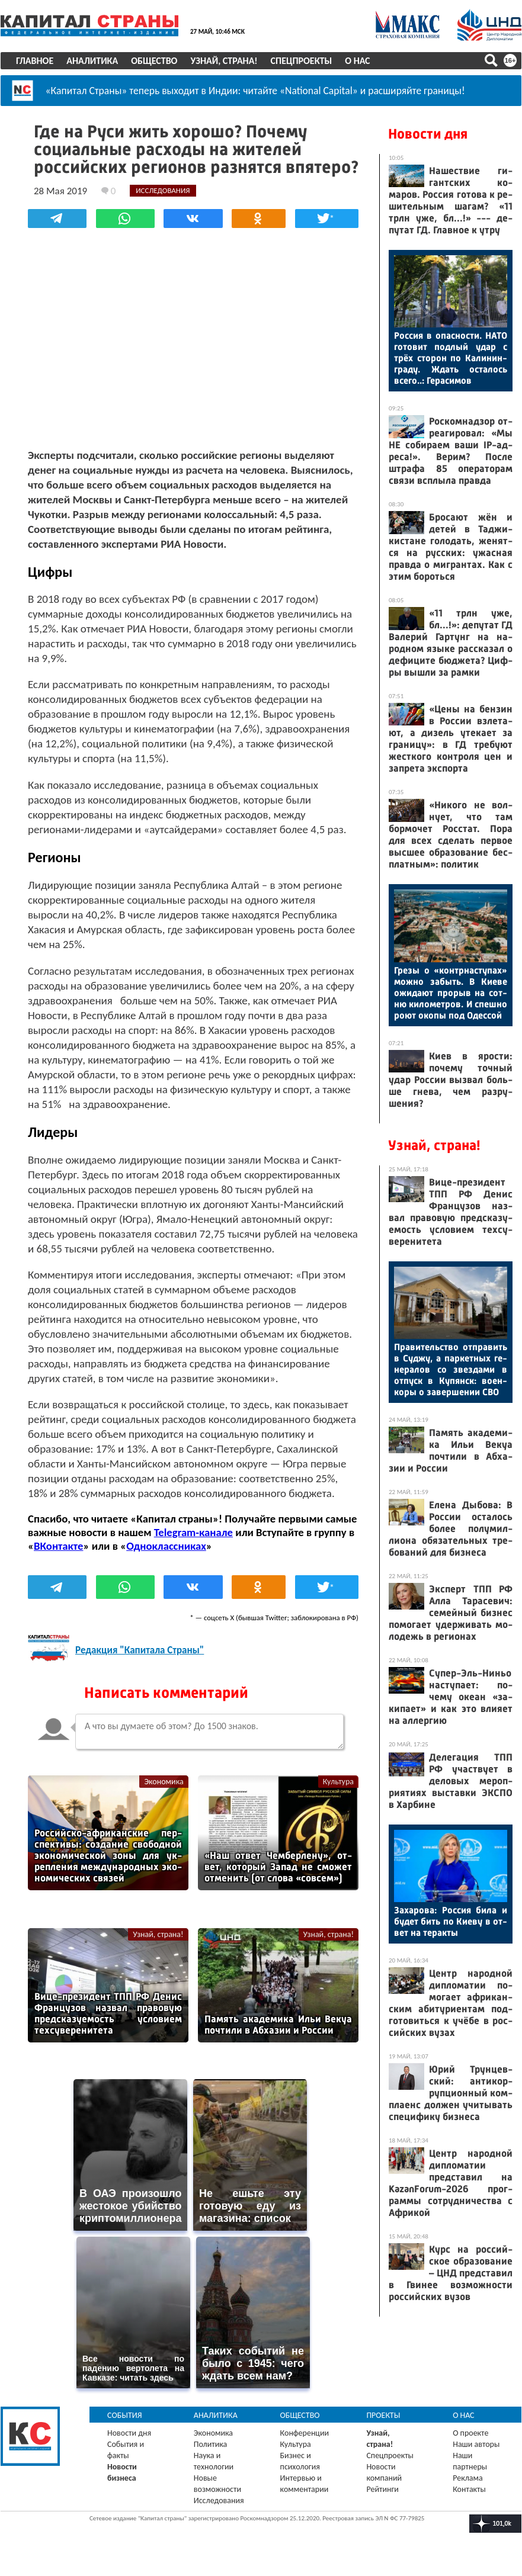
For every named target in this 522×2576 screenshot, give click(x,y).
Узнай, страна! (223, 60)
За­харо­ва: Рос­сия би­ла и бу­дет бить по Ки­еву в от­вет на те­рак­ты (450, 1921)
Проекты (383, 2415)
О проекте (470, 2433)
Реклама (468, 2478)
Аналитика (92, 60)
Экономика (163, 1782)
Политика (211, 2444)
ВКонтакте (58, 1546)
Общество (154, 60)
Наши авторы (476, 2444)
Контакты (469, 2489)
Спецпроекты (301, 60)
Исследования (219, 2500)
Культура (338, 1782)
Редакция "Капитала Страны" (139, 1650)
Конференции (304, 2433)
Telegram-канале (193, 1532)
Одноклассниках (166, 1546)
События (124, 2415)
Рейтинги (382, 2489)
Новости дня (427, 134)
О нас (357, 60)
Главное (34, 60)
